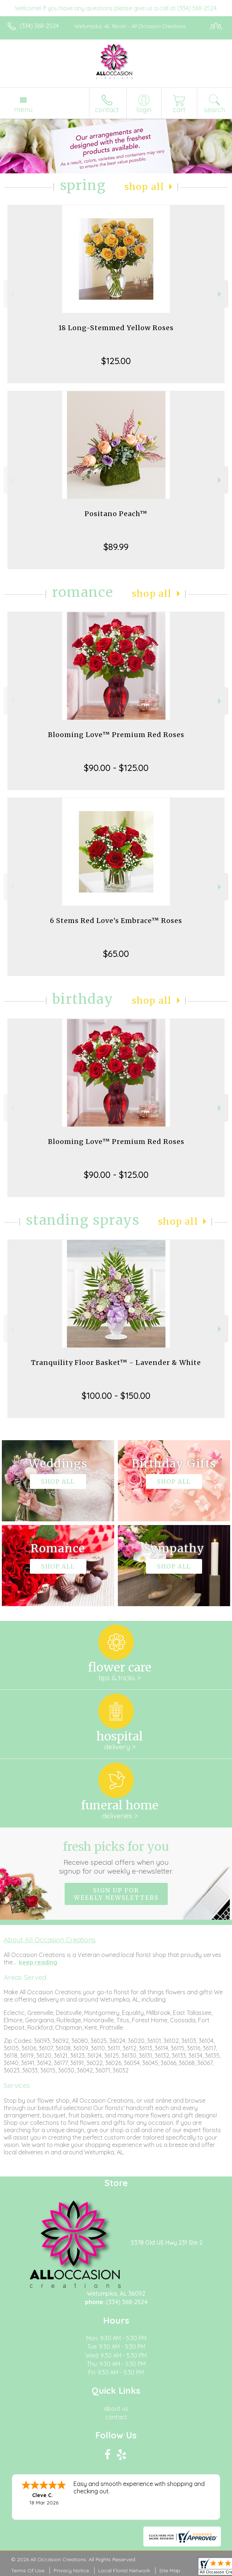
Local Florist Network (124, 2570)
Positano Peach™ (116, 513)
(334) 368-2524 (39, 26)
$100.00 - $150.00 (116, 1395)
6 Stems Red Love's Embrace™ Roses (116, 920)
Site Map (169, 2570)
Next (220, 294)
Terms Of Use (27, 2570)
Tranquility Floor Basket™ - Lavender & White (116, 1362)
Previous (12, 294)
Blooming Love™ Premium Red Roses (116, 734)
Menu (23, 109)
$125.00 (116, 360)
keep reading (38, 1962)
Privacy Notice (71, 2570)
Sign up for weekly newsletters (116, 1894)
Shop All (144, 187)
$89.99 (116, 546)
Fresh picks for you (115, 1857)
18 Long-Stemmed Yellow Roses (116, 328)
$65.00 (116, 953)
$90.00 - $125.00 (116, 767)
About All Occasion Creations (50, 1939)
